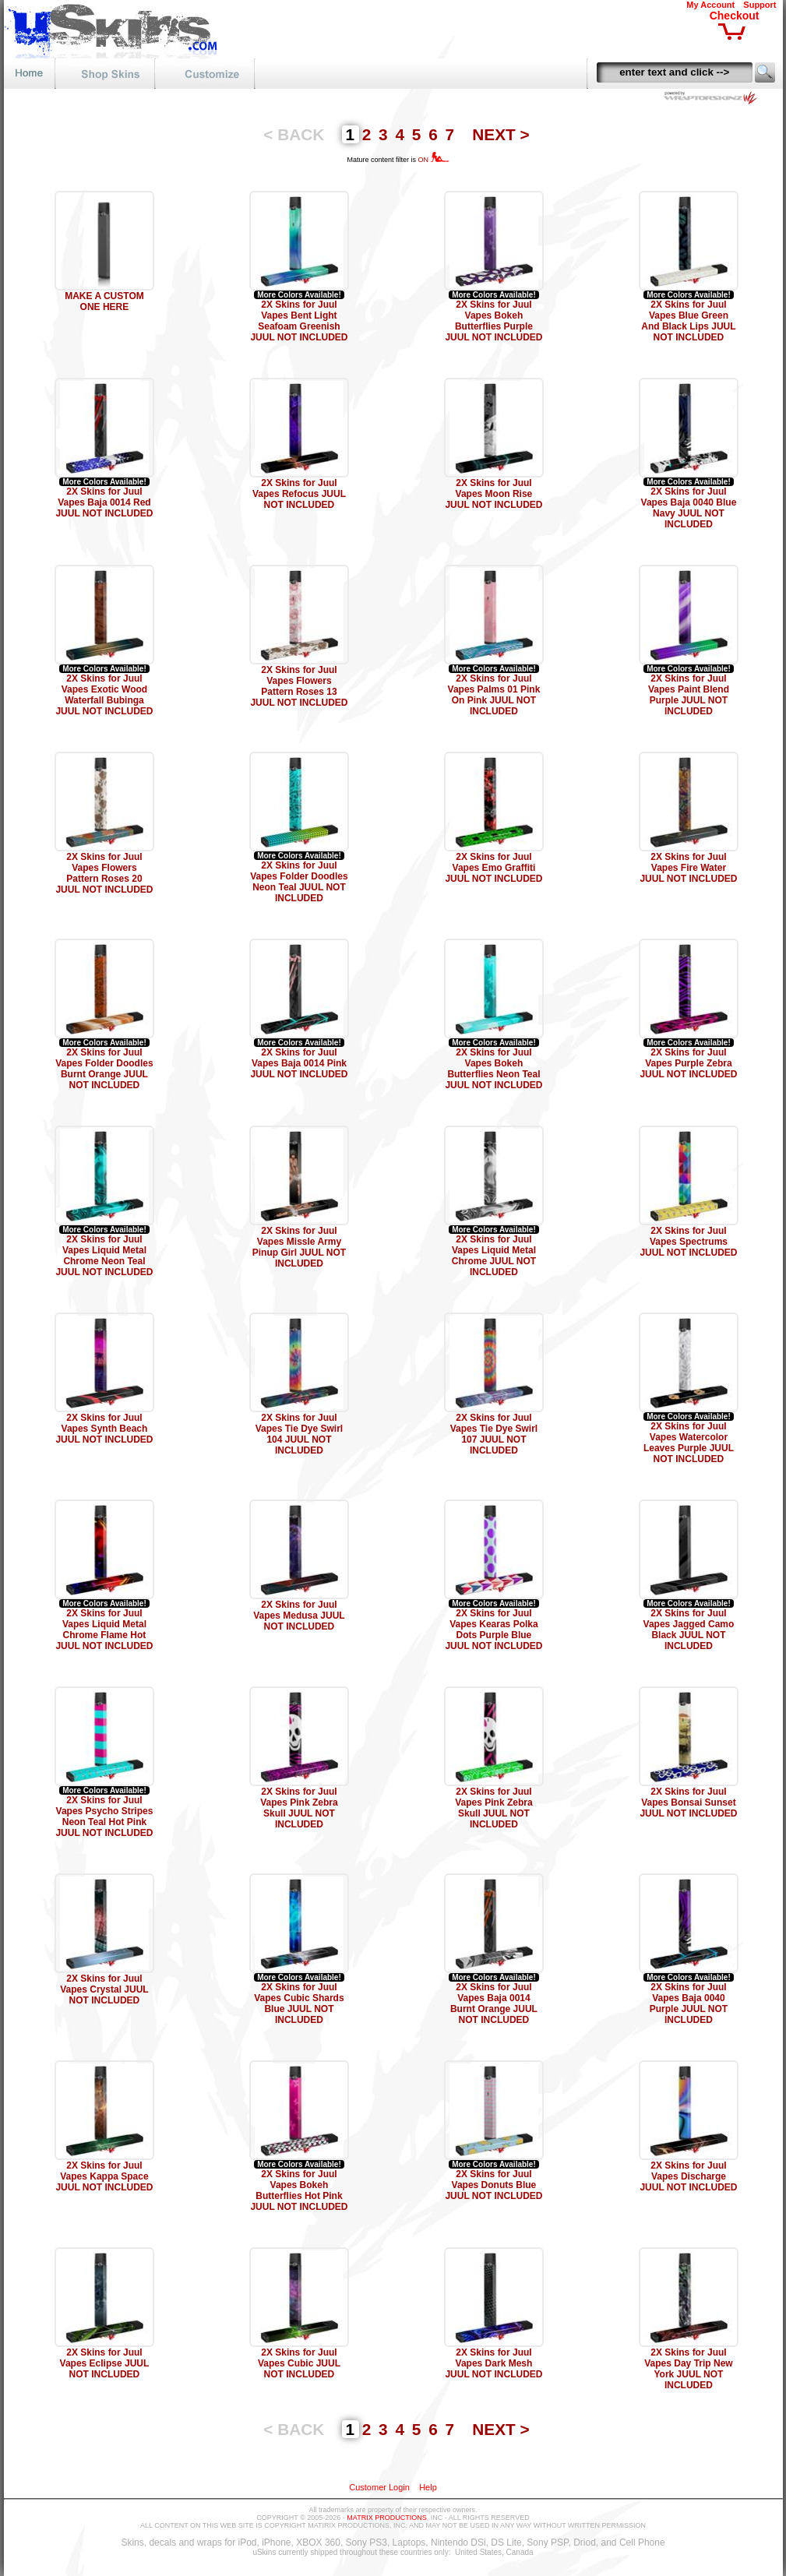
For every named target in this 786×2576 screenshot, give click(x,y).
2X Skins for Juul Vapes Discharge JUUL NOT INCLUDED (688, 2176)
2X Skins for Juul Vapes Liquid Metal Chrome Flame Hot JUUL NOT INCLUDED (104, 1629)
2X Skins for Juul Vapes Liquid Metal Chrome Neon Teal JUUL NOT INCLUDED (104, 1255)
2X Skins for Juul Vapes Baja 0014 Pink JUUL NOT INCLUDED (298, 1063)
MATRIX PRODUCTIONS (386, 2517)
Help (428, 2487)
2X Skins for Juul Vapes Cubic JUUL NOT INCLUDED (299, 2363)
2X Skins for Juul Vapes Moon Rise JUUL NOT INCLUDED (493, 493)
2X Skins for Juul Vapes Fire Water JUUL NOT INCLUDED (688, 867)
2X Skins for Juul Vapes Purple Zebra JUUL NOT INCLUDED (688, 1063)
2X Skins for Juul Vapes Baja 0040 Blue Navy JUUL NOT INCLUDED (689, 508)
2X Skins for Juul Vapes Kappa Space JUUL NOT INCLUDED (104, 2176)
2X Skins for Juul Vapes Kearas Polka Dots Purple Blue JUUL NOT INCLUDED (493, 1629)
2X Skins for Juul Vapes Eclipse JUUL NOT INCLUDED (105, 2363)
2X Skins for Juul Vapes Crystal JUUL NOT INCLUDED (104, 1989)
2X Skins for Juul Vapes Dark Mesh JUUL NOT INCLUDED (493, 2363)
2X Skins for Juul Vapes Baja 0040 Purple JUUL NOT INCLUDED (689, 2003)
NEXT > (500, 134)
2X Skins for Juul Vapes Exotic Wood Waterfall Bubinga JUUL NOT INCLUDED (104, 695)
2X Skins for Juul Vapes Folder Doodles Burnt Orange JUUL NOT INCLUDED (104, 1069)
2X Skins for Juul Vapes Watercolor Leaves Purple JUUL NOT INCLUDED (688, 1442)
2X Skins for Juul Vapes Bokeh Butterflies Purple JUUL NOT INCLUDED (493, 321)
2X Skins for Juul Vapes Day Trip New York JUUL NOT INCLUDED (688, 2369)
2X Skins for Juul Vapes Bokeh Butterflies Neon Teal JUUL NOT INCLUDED (493, 1069)
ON (433, 160)
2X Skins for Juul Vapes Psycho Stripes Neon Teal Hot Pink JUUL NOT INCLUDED (104, 1816)
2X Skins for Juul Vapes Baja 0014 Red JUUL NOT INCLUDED (104, 502)
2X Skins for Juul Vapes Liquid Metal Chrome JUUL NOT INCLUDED (494, 1255)
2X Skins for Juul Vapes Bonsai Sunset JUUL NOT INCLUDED (688, 1802)
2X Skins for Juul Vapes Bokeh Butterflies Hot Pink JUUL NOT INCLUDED (298, 2190)
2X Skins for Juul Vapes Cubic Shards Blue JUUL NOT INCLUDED (299, 2003)
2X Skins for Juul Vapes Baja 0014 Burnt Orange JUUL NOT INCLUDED (494, 2003)
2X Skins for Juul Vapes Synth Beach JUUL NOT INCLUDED (104, 1428)
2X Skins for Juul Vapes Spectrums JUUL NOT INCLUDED (688, 1241)
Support (759, 4)
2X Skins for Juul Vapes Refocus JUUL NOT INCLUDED (299, 493)
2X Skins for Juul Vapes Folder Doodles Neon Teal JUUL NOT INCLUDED (298, 882)
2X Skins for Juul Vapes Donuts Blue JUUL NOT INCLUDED (493, 2185)
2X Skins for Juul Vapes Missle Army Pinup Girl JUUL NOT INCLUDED (299, 1247)
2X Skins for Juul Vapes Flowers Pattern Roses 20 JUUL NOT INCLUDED (104, 873)
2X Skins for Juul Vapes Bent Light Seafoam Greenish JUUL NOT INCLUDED (298, 321)
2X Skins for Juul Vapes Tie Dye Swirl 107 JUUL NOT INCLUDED (494, 1434)
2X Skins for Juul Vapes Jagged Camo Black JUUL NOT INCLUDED (689, 1629)
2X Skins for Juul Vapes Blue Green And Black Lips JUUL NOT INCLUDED (688, 321)
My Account (710, 4)
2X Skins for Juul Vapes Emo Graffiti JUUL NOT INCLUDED (493, 867)
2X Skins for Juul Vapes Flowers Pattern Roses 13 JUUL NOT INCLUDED (298, 686)
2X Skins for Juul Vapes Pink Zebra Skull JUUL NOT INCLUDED (298, 1808)
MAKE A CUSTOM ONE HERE (104, 301)
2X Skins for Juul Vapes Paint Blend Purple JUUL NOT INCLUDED (688, 695)
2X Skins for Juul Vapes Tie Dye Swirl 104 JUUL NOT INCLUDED (300, 1434)
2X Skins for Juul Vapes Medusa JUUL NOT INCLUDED (298, 1615)
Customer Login (379, 2487)
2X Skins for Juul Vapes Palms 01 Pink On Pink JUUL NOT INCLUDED (494, 695)
